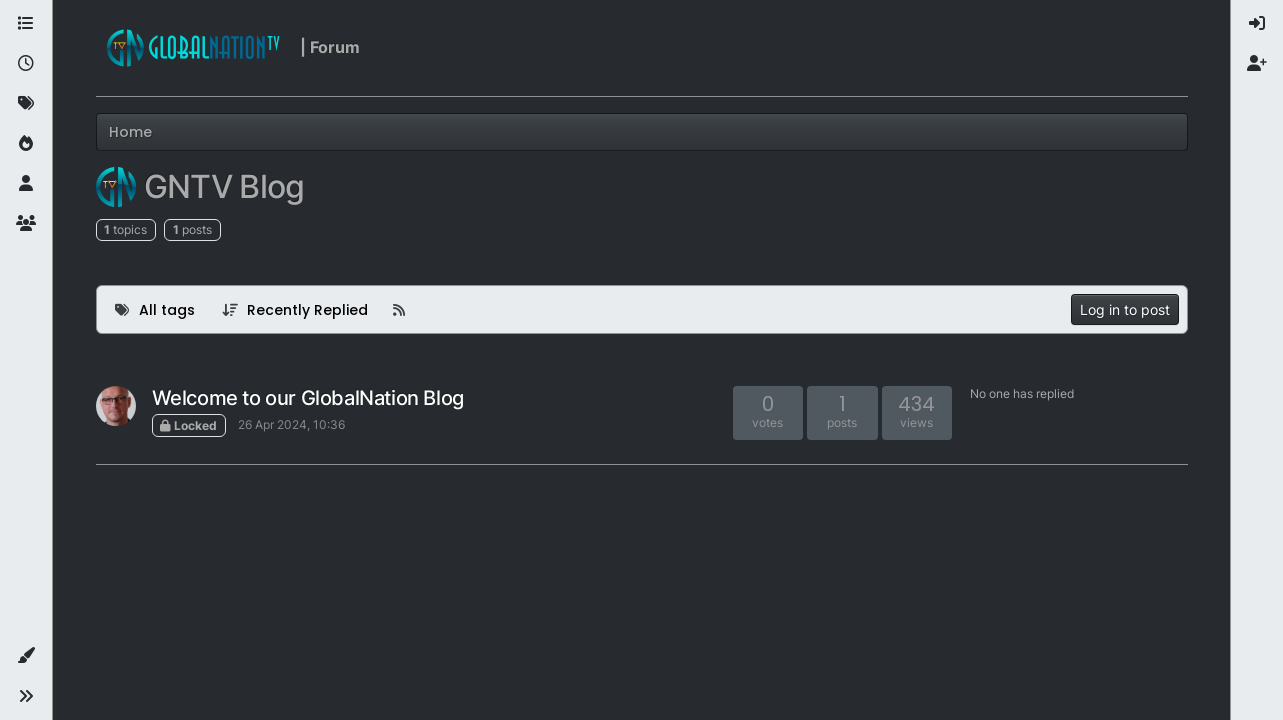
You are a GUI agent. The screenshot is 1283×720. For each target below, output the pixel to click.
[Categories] (26, 24)
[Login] (1257, 24)
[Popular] (26, 144)
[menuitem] (1257, 24)
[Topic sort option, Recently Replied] (294, 310)
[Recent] (26, 64)
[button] (26, 656)
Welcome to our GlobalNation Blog (308, 398)
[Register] (1257, 64)
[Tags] (26, 104)
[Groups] (26, 224)
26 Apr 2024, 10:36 (291, 424)
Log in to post (1125, 309)
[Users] (26, 184)
